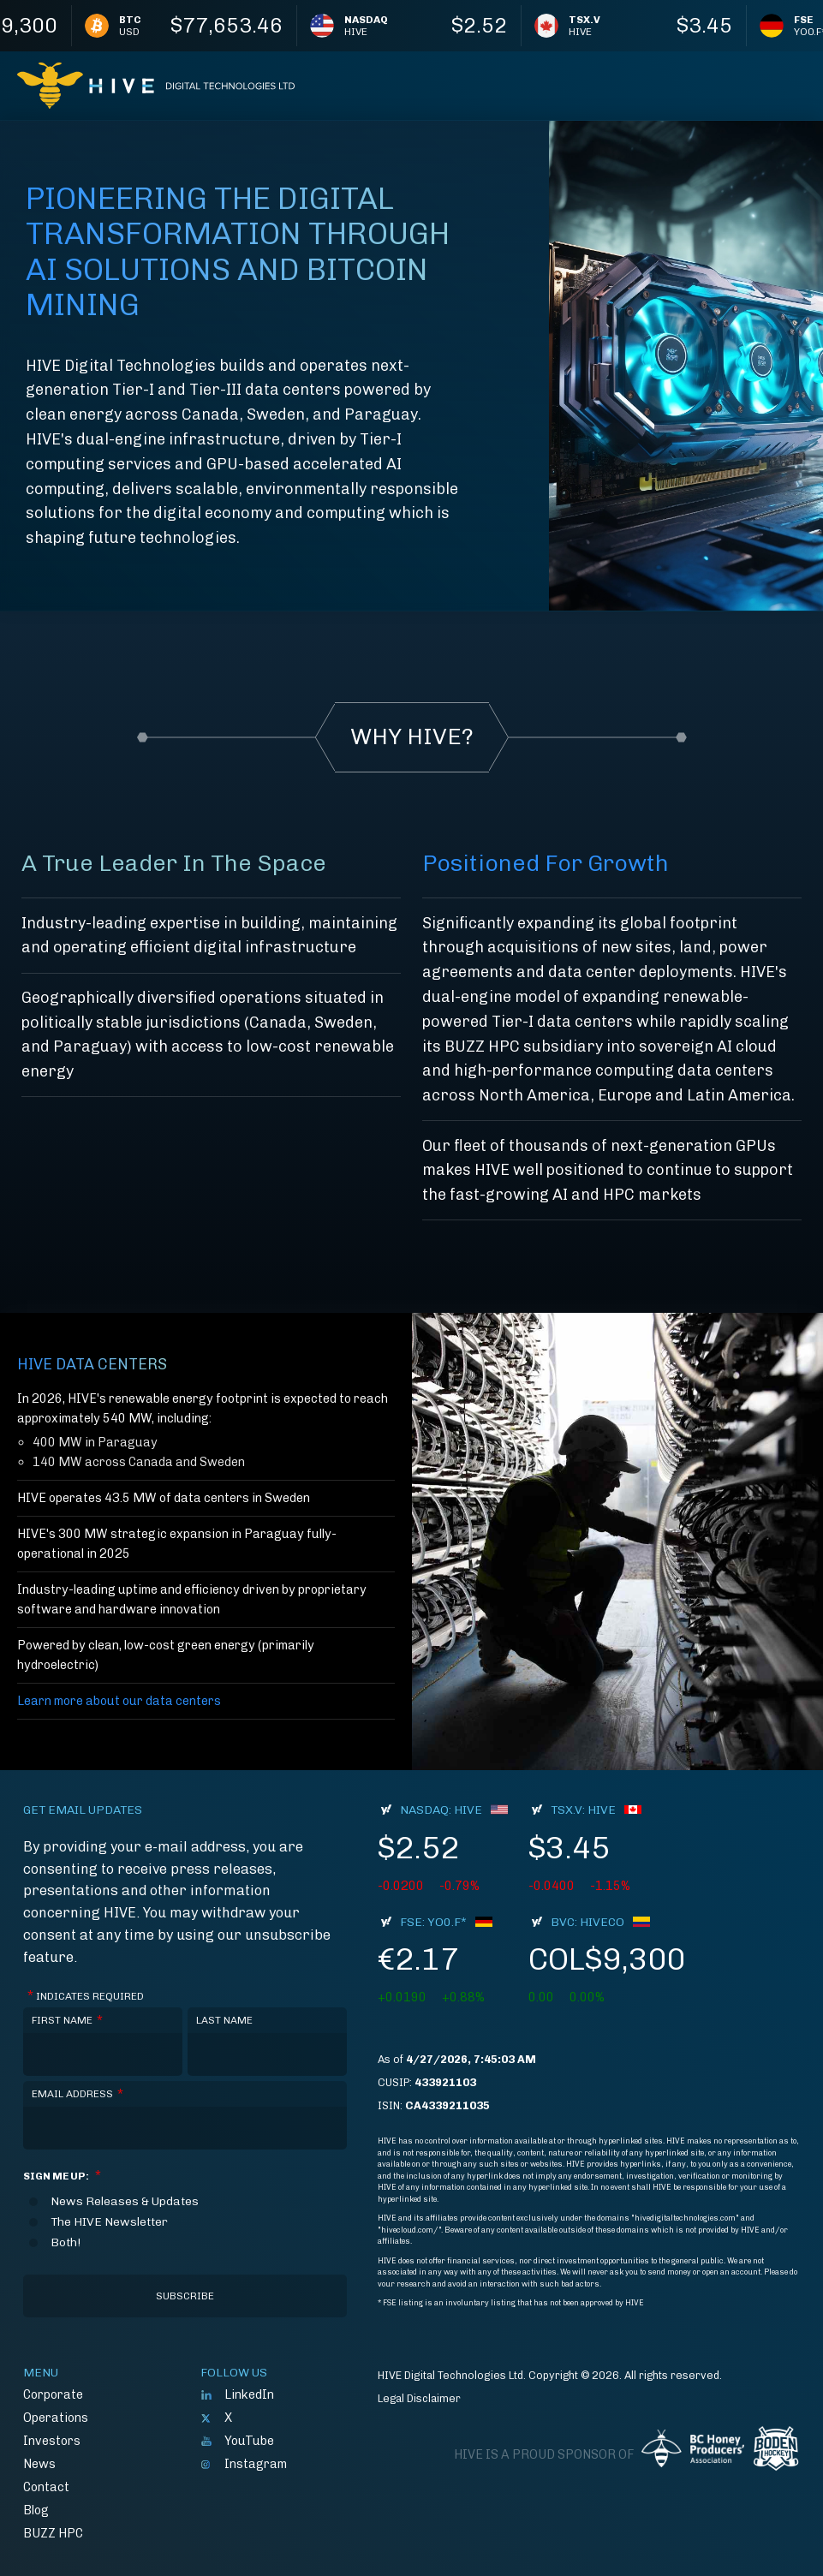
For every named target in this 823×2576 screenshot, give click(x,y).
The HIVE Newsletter (109, 2222)
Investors (52, 2440)
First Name (67, 2020)
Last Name (224, 2020)
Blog (36, 2510)
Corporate (53, 2394)
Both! (66, 2243)
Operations (55, 2417)
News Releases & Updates (125, 2202)
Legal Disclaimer (419, 2398)
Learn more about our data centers (119, 1700)
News (39, 2464)
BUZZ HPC (53, 2533)
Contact (46, 2487)
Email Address (77, 2094)
